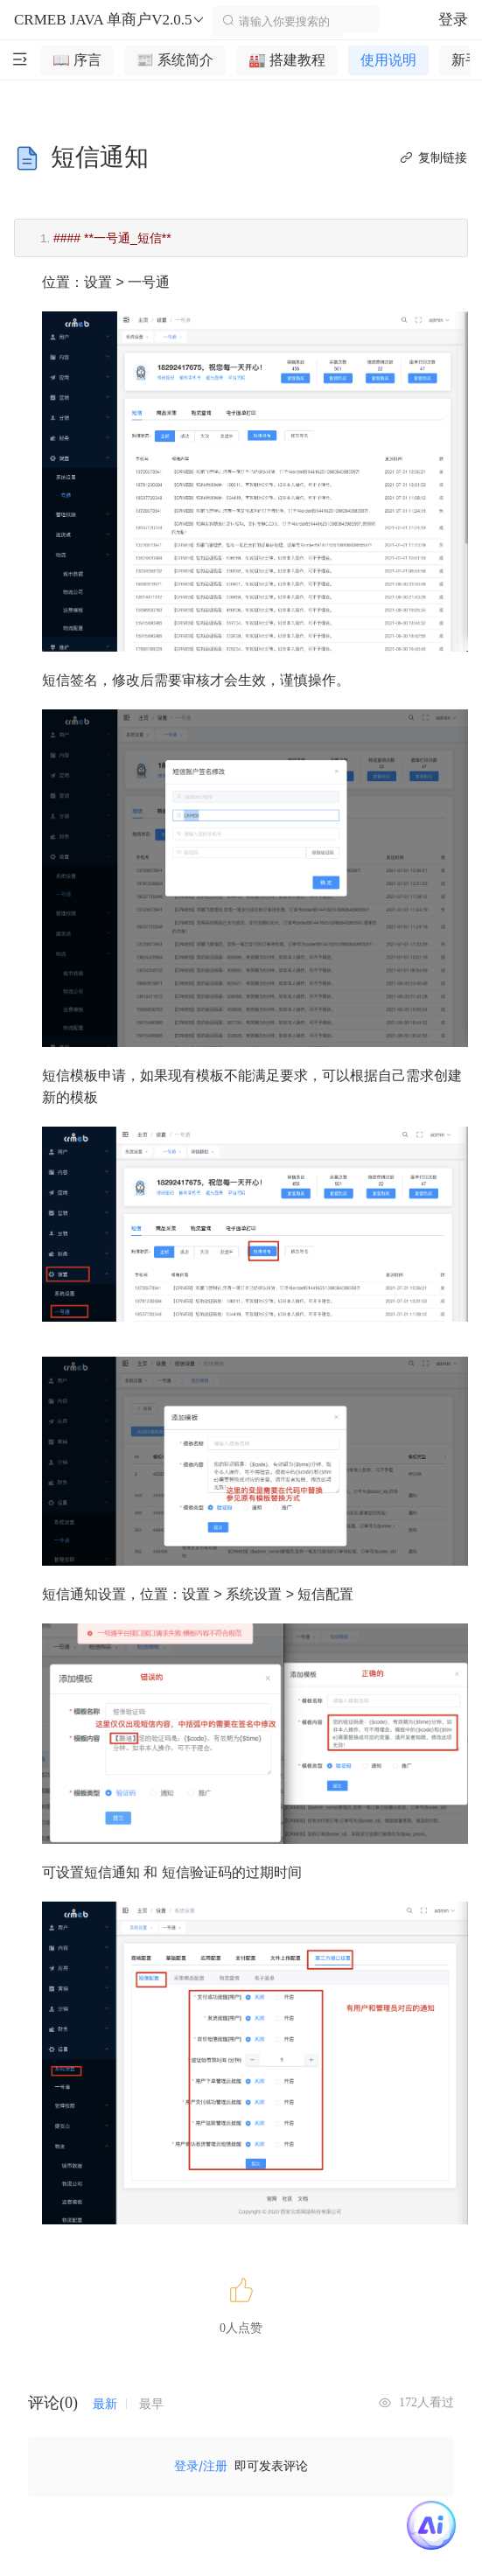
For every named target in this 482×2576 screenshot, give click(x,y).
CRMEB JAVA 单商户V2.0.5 (110, 20)
